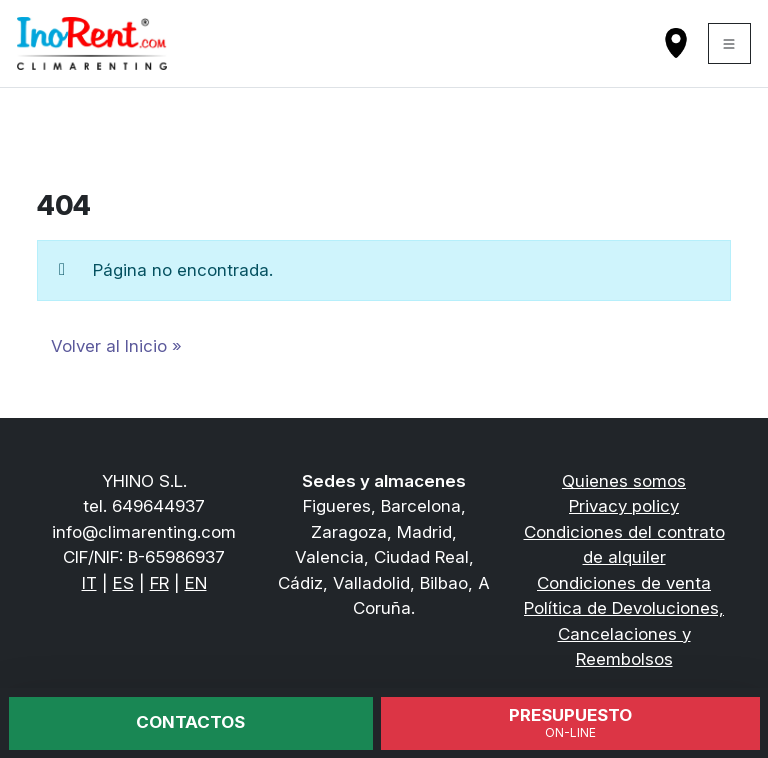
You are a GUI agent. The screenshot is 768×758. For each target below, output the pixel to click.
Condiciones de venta (624, 583)
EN (196, 583)
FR (159, 583)
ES (123, 583)
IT (89, 583)
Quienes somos (624, 481)
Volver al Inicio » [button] (116, 346)
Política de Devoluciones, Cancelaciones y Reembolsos (624, 633)
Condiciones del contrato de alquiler (624, 545)
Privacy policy (624, 506)
